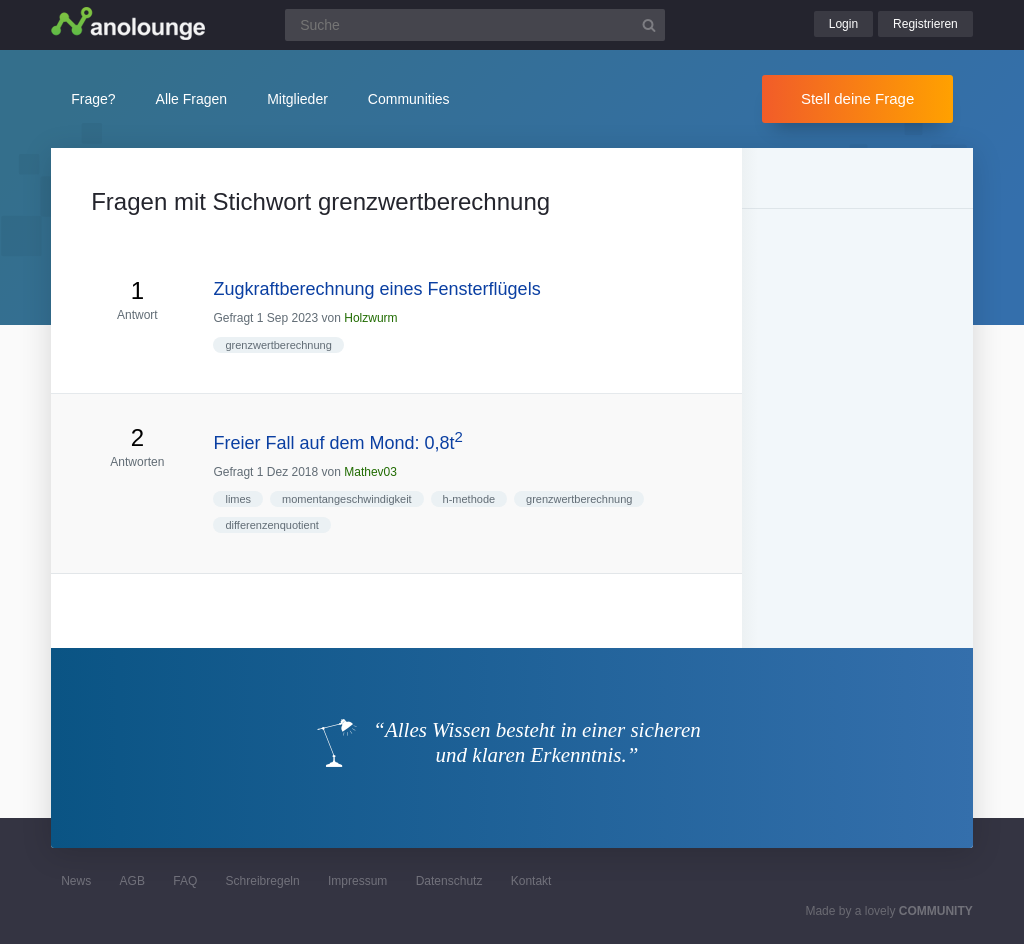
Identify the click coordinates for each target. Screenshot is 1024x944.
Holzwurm (370, 318)
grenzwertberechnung (278, 345)
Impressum (357, 881)
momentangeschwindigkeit (347, 499)
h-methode (469, 499)
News (76, 881)
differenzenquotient (271, 525)
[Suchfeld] (475, 25)
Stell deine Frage (857, 98)
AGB (132, 881)
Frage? (93, 99)
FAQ (185, 881)
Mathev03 (370, 472)
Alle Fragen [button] (192, 99)
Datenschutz (449, 881)
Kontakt (531, 881)
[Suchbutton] (649, 25)
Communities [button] (409, 99)
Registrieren (925, 24)
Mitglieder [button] (297, 99)
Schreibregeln (263, 881)
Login (843, 24)
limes (238, 499)
